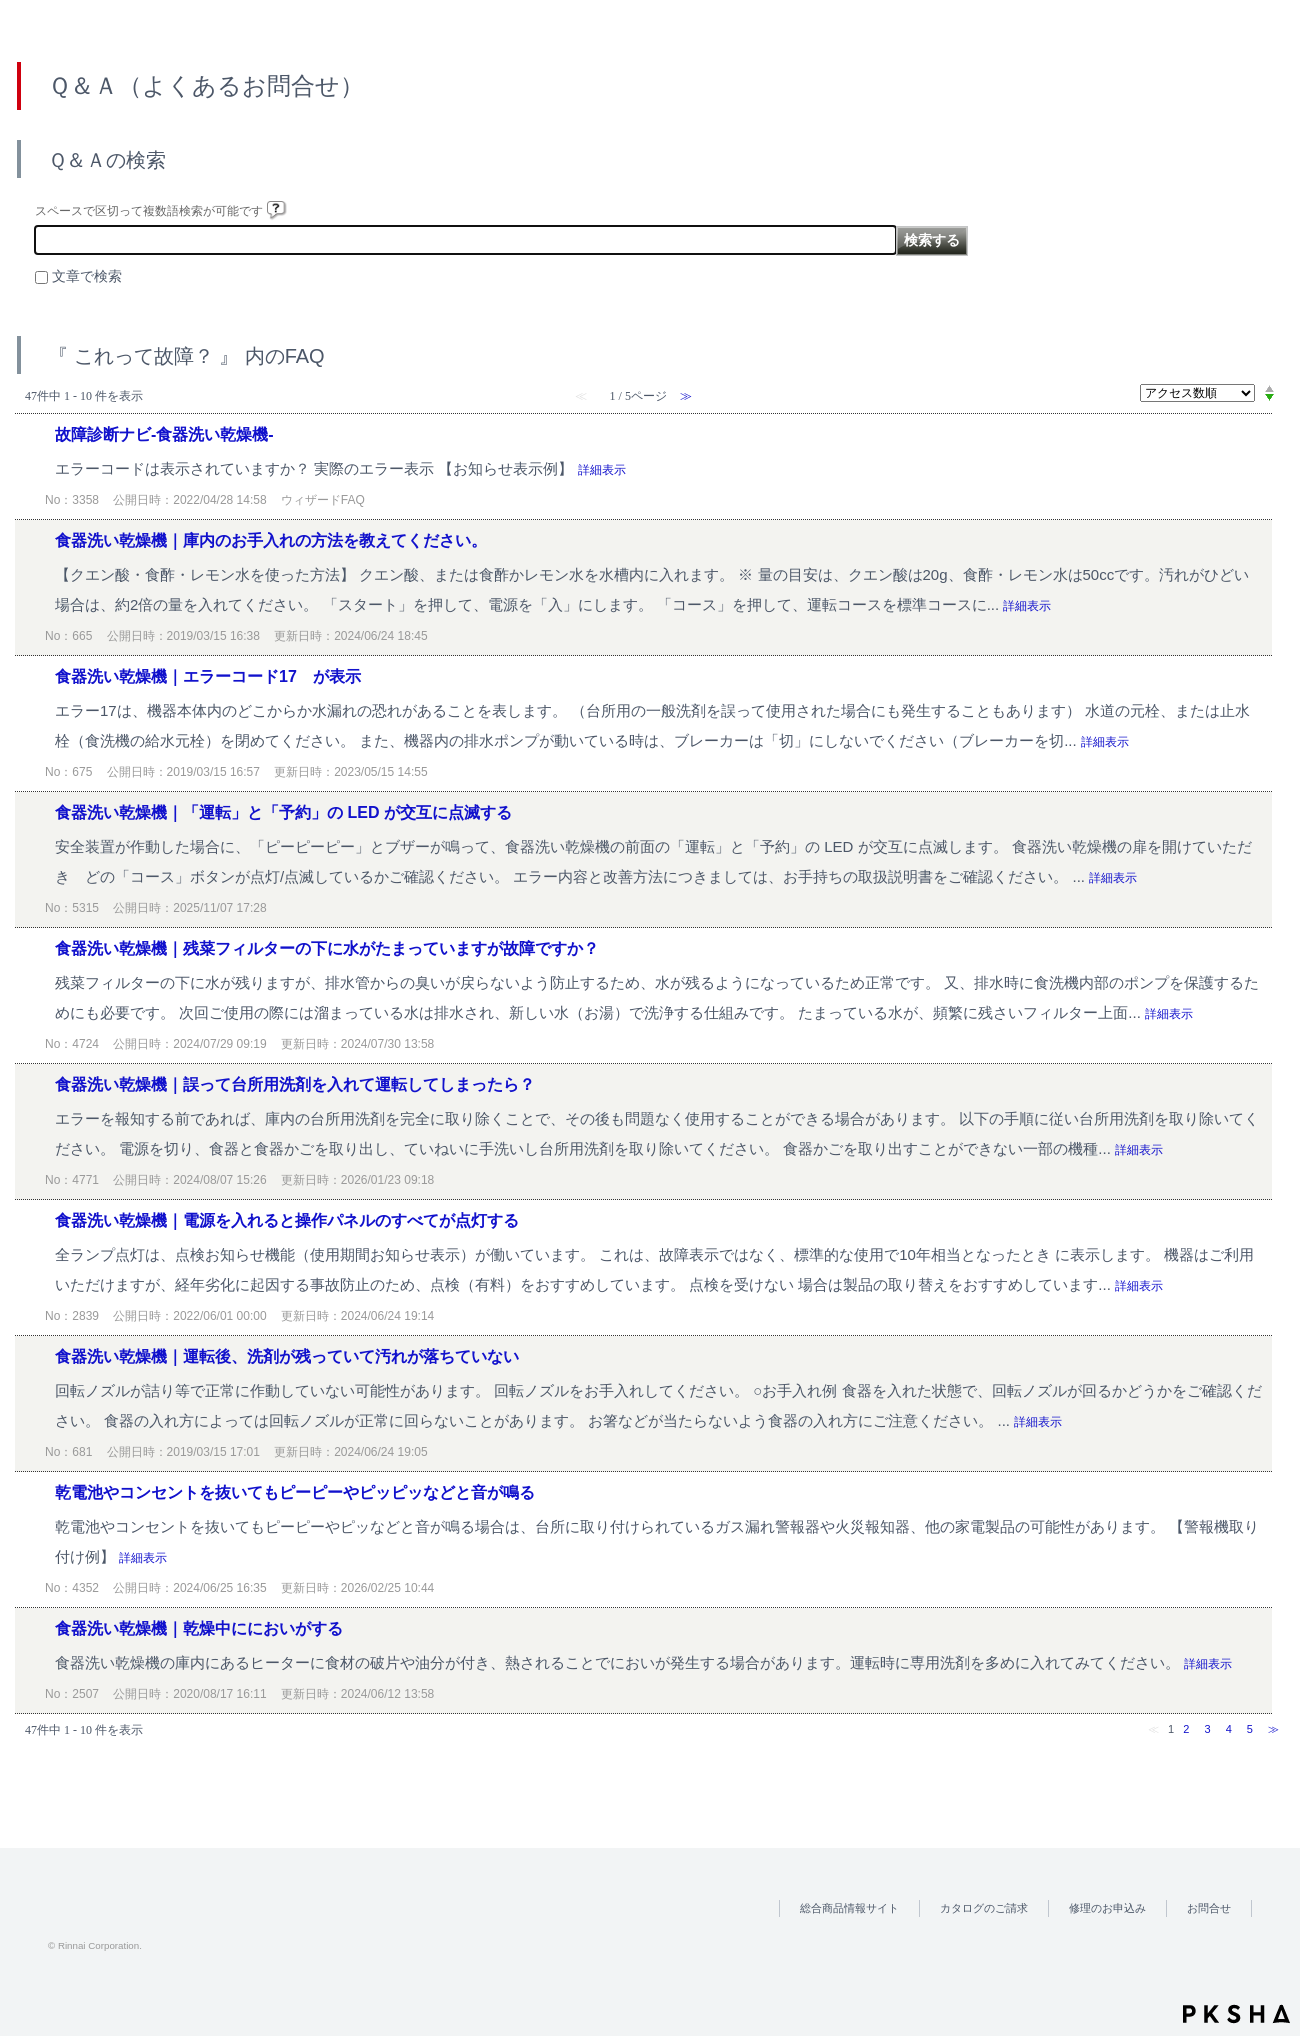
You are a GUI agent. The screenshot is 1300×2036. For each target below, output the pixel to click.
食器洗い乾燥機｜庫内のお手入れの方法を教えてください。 (271, 540)
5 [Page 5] (1250, 1729)
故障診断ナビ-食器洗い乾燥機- (164, 434)
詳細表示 (602, 470)
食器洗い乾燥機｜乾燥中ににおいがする (199, 1628)
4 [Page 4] (1229, 1729)
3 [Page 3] (1207, 1729)
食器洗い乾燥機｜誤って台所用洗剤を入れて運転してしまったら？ (295, 1084)
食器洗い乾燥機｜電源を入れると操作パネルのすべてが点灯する (287, 1220)
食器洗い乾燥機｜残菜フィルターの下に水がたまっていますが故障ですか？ (327, 948)
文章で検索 (87, 276)
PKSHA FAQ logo (1236, 2014)
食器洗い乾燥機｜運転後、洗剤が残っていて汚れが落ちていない (287, 1356)
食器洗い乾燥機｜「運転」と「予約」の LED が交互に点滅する (283, 812)
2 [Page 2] (1186, 1729)
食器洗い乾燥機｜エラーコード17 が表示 (208, 676)
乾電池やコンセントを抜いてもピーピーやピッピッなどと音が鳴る (295, 1492)
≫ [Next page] (1273, 1729)
